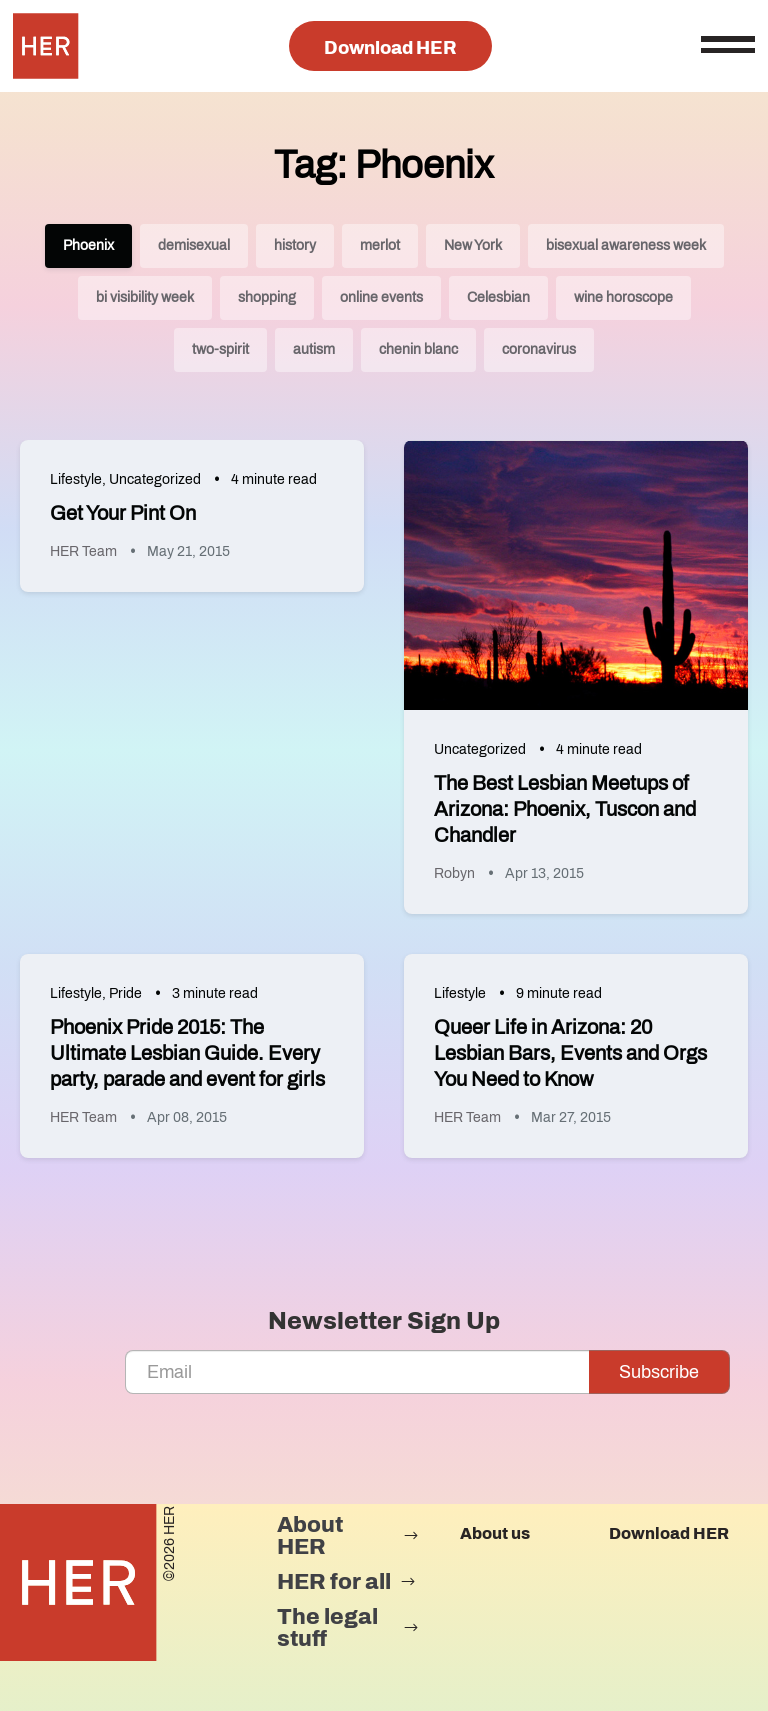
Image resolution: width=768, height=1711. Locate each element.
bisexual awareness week (626, 245)
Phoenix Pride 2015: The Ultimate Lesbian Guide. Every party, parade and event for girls (187, 1053)
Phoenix (88, 245)
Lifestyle (76, 479)
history (295, 245)
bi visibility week (145, 297)
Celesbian (498, 297)
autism (314, 349)
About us (495, 1533)
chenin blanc (418, 349)
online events (381, 297)
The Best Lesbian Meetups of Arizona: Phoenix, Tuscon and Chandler (565, 809)
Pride (125, 993)
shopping (267, 297)
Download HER (390, 48)
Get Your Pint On (123, 513)
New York (473, 245)
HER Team (83, 551)
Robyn (454, 873)
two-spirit (220, 349)
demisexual (194, 245)
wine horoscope (623, 297)
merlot (380, 245)
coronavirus (539, 349)
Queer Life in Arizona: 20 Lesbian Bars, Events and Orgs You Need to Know (570, 1053)
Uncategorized (155, 479)
